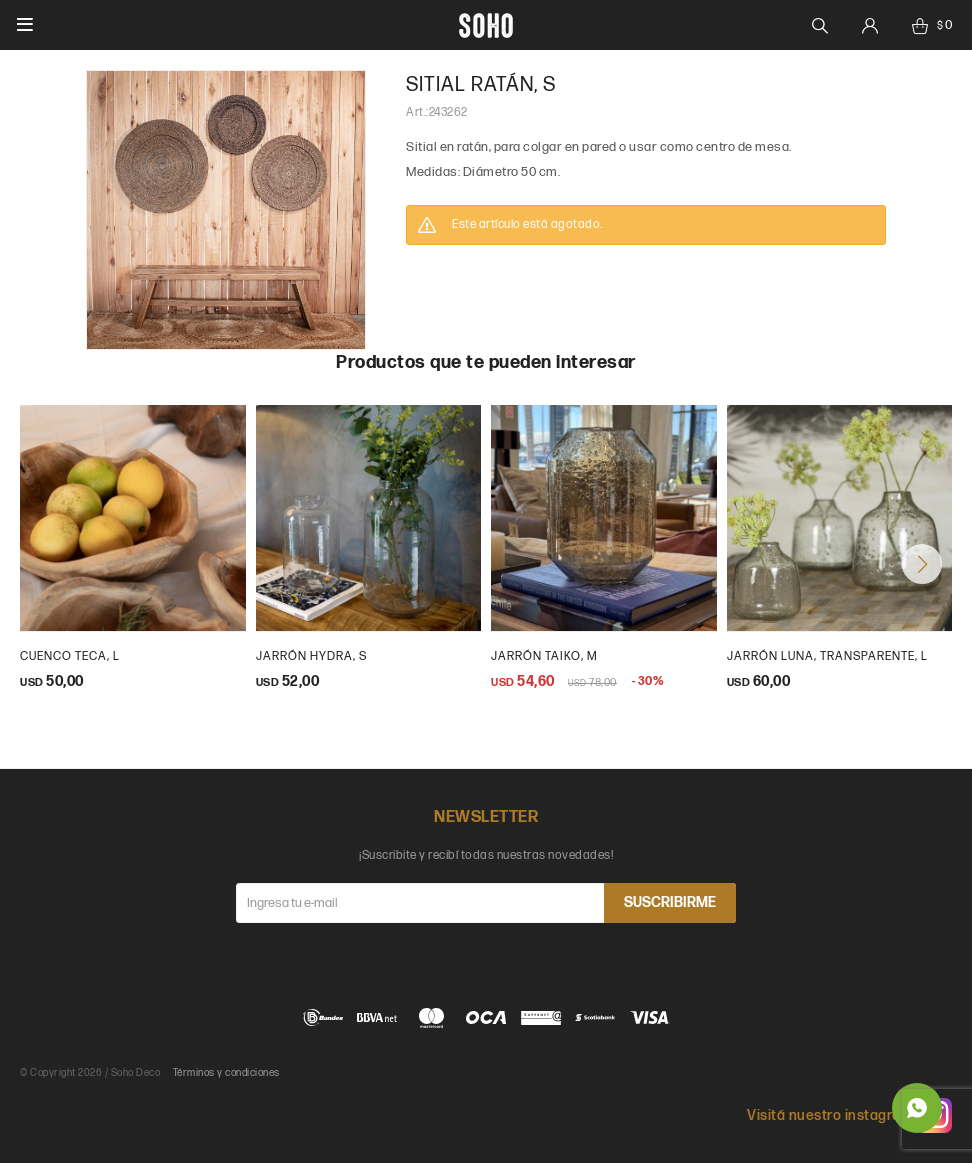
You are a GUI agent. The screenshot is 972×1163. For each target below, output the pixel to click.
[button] (922, 564)
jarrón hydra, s (311, 656)
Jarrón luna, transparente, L (827, 656)
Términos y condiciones (226, 1073)
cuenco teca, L (70, 656)
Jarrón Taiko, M (544, 656)
